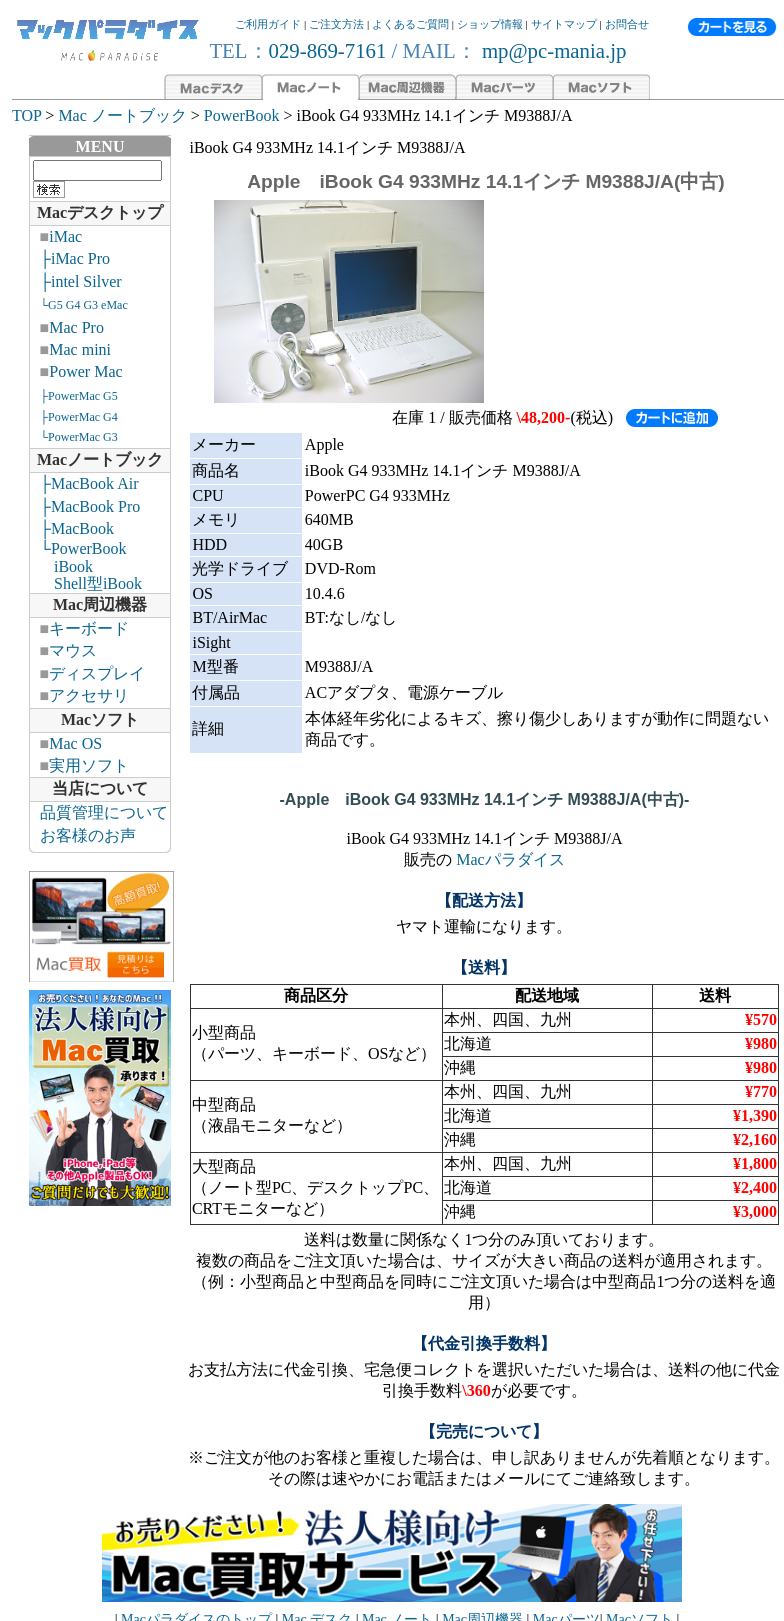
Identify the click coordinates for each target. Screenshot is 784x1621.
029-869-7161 (328, 50)
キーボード (89, 628)
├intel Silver (81, 281)
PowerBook (242, 115)
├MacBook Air (89, 483)
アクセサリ (89, 695)
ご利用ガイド (268, 24)
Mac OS (75, 743)
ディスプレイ (97, 673)
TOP (26, 115)
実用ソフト (89, 765)
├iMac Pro (75, 258)
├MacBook (77, 528)
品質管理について (104, 812)
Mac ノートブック (122, 115)
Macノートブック (100, 459)
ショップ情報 (490, 24)
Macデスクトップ (100, 212)
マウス (73, 650)
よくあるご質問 (410, 24)
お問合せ (627, 24)
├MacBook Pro (90, 506)
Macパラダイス (510, 859)
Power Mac (85, 371)
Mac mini (80, 349)
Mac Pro (76, 327)
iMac (65, 236)
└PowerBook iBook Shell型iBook (86, 566)
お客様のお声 (88, 835)
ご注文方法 (336, 24)
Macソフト (100, 719)
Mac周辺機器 (100, 604)
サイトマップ (564, 24)
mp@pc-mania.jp (552, 50)
